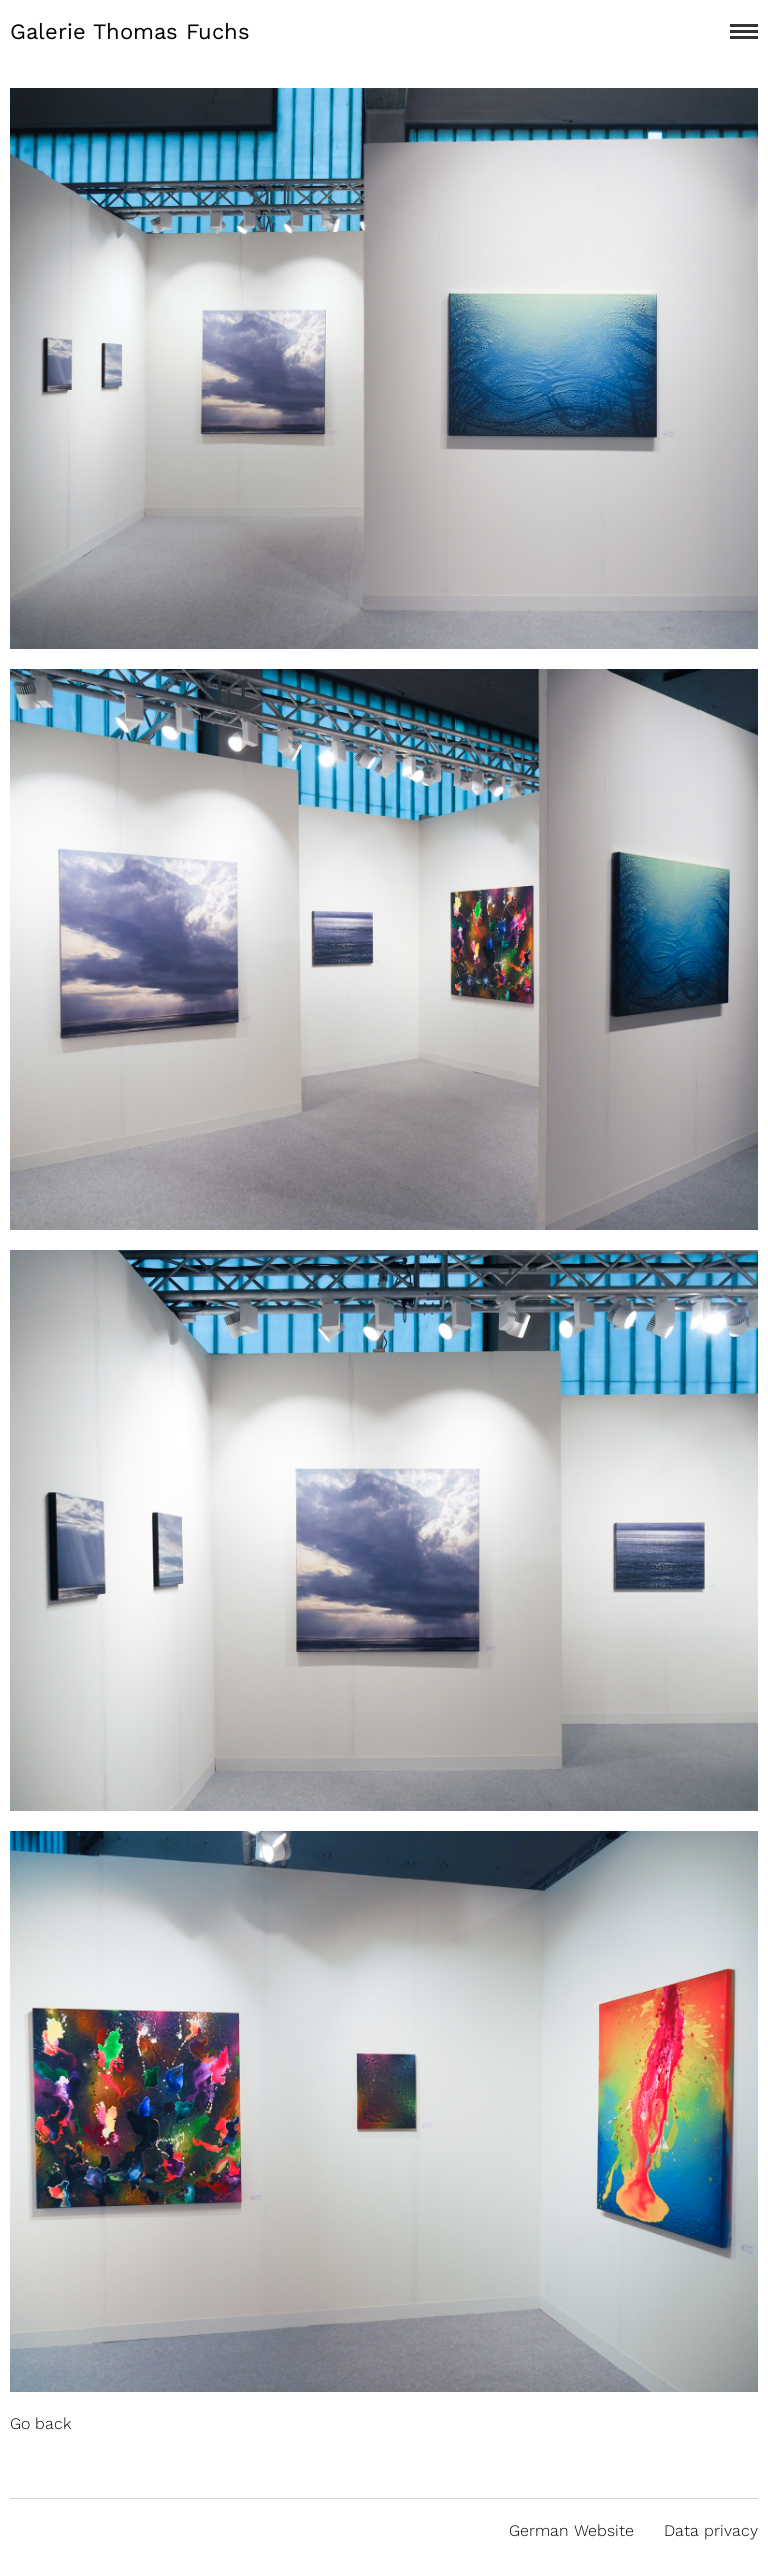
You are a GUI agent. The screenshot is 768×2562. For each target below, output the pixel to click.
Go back (40, 2423)
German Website (571, 2530)
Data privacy (711, 2530)
